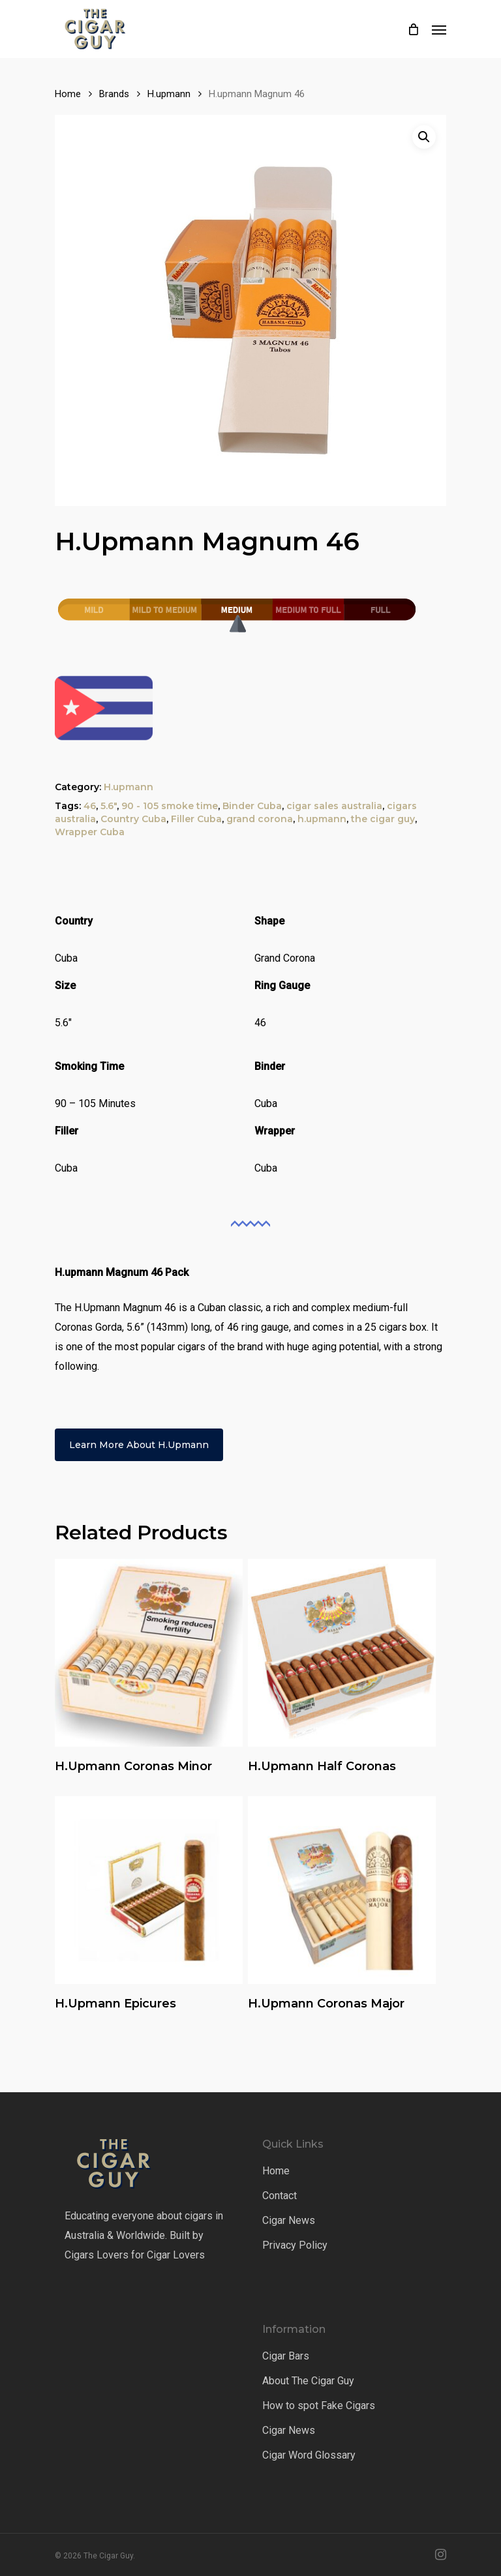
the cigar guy (383, 819)
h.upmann (321, 819)
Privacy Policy (294, 2245)
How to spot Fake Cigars (318, 2405)
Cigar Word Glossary (309, 2455)
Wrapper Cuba (90, 832)
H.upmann (168, 94)
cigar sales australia (334, 806)
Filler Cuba (196, 819)
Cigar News (288, 2220)
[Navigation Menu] (439, 29)
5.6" (108, 806)
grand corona (259, 819)
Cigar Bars (285, 2356)
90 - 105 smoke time (169, 806)
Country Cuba (133, 819)
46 (90, 806)
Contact (279, 2195)
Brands (114, 94)
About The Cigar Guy (308, 2381)
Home (68, 94)
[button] (424, 137)
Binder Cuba (252, 806)
